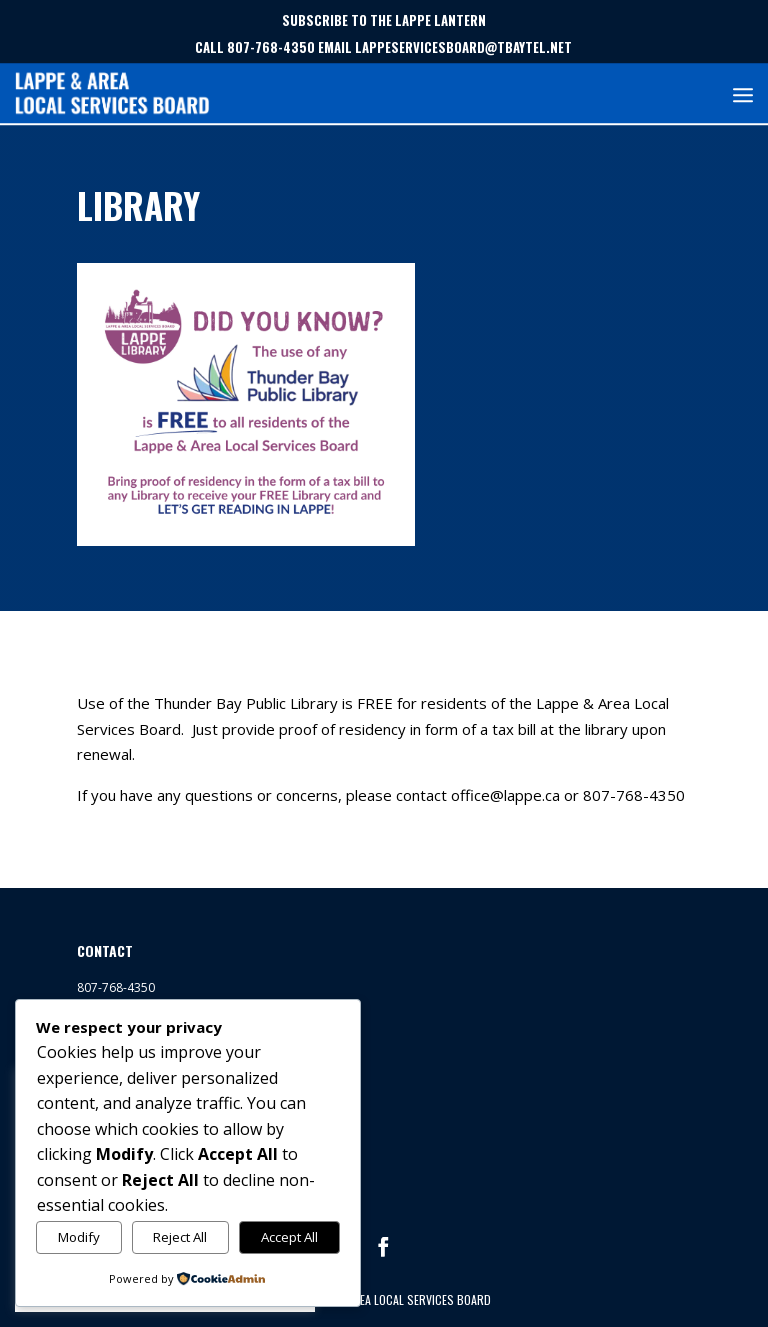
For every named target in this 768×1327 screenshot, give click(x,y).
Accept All (289, 1237)
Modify (79, 1237)
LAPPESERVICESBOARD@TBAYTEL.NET (463, 47)
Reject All (180, 1237)
